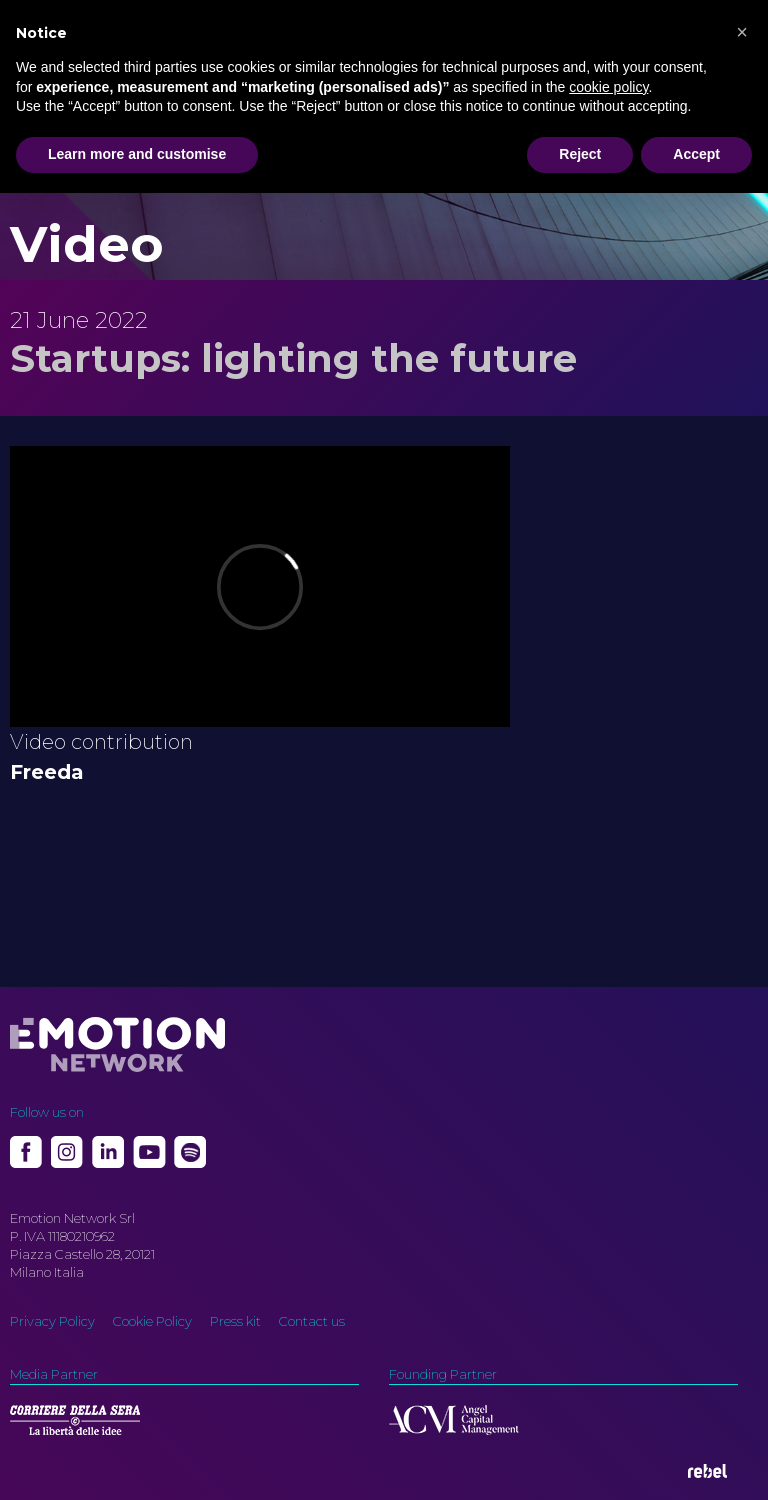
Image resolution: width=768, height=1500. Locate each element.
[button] (742, 32)
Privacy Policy (52, 1321)
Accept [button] (696, 154)
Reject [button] (580, 154)
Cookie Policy (152, 1321)
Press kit (235, 1321)
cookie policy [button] (608, 87)
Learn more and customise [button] (137, 154)
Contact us (312, 1321)
